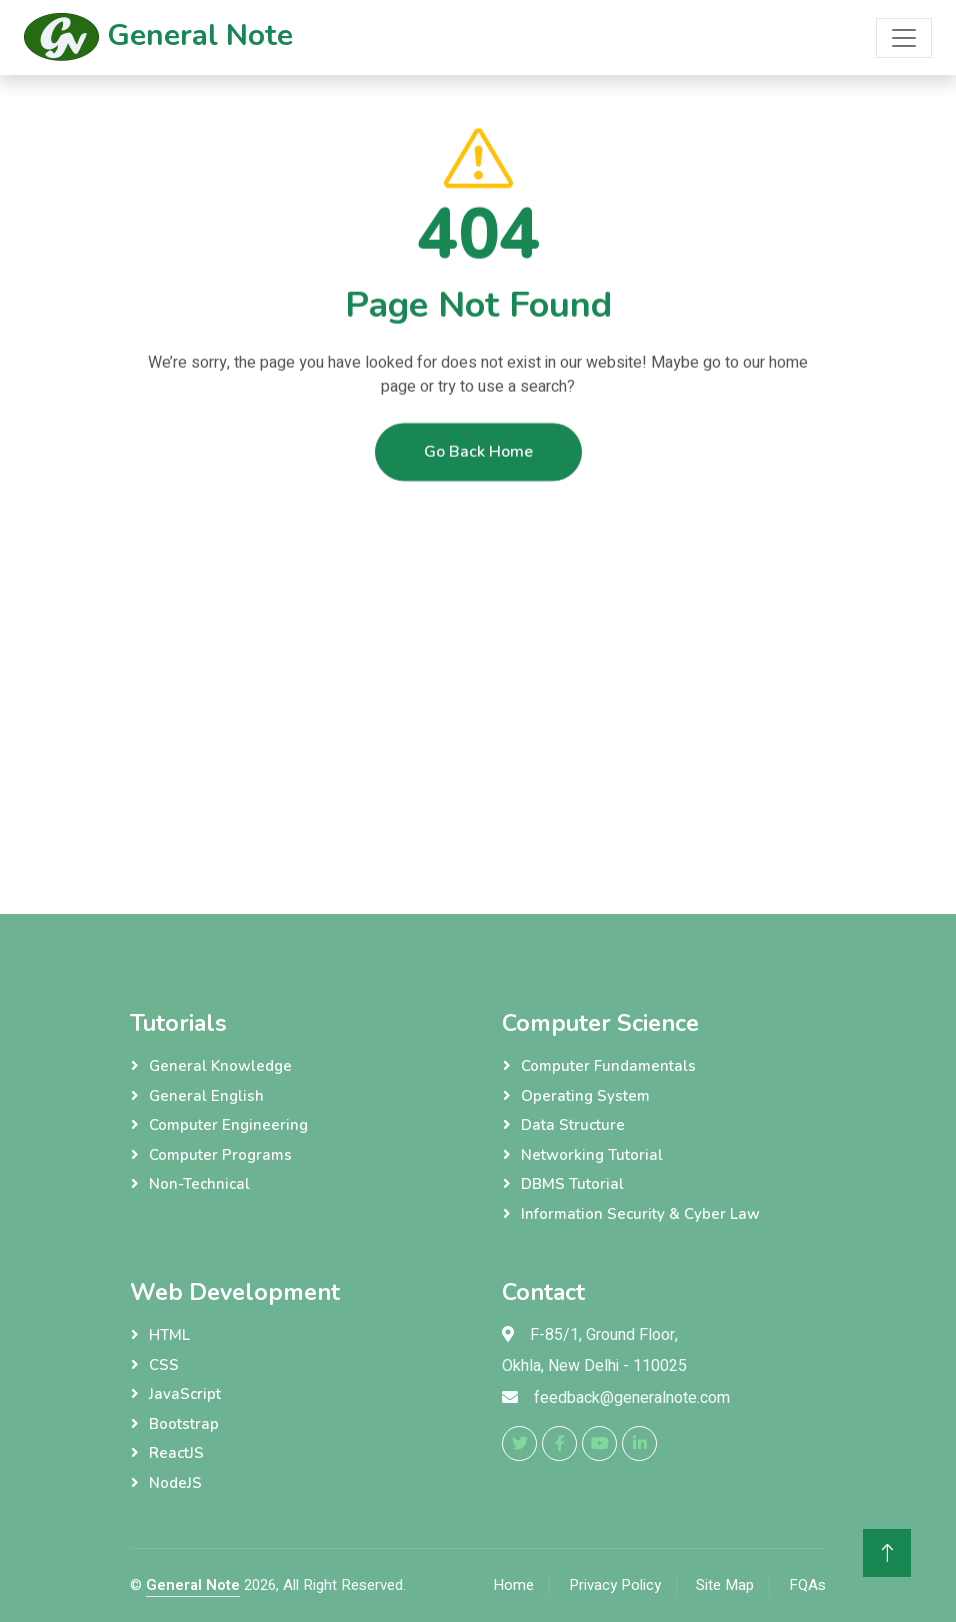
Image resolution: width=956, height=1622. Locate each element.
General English (206, 1096)
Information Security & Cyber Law (640, 1214)
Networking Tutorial (592, 1155)
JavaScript (185, 1394)
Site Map (725, 1585)
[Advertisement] (478, 646)
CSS (164, 1365)
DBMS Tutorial (572, 1184)
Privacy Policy (615, 1585)
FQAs (807, 1585)
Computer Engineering (228, 1125)
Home (513, 1585)
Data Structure (573, 1125)
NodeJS (175, 1483)
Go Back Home (478, 467)
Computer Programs (220, 1155)
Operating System (585, 1096)
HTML (169, 1335)
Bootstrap (184, 1424)
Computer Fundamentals (608, 1066)
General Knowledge (220, 1066)
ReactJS (176, 1453)
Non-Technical (199, 1184)
